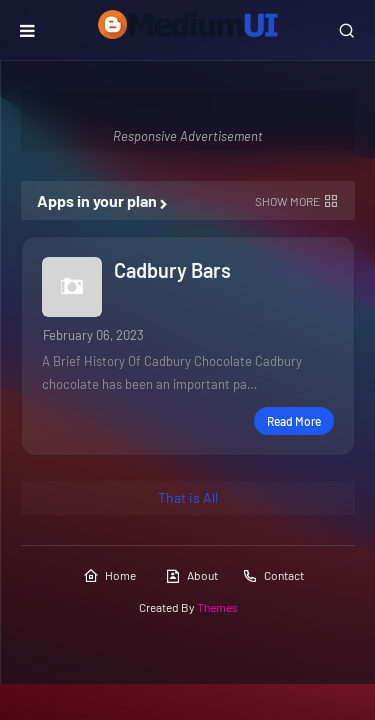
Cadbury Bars (172, 270)
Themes (217, 607)
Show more (287, 201)
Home (109, 576)
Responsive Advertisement (188, 136)
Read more (294, 421)
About (191, 576)
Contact (273, 576)
